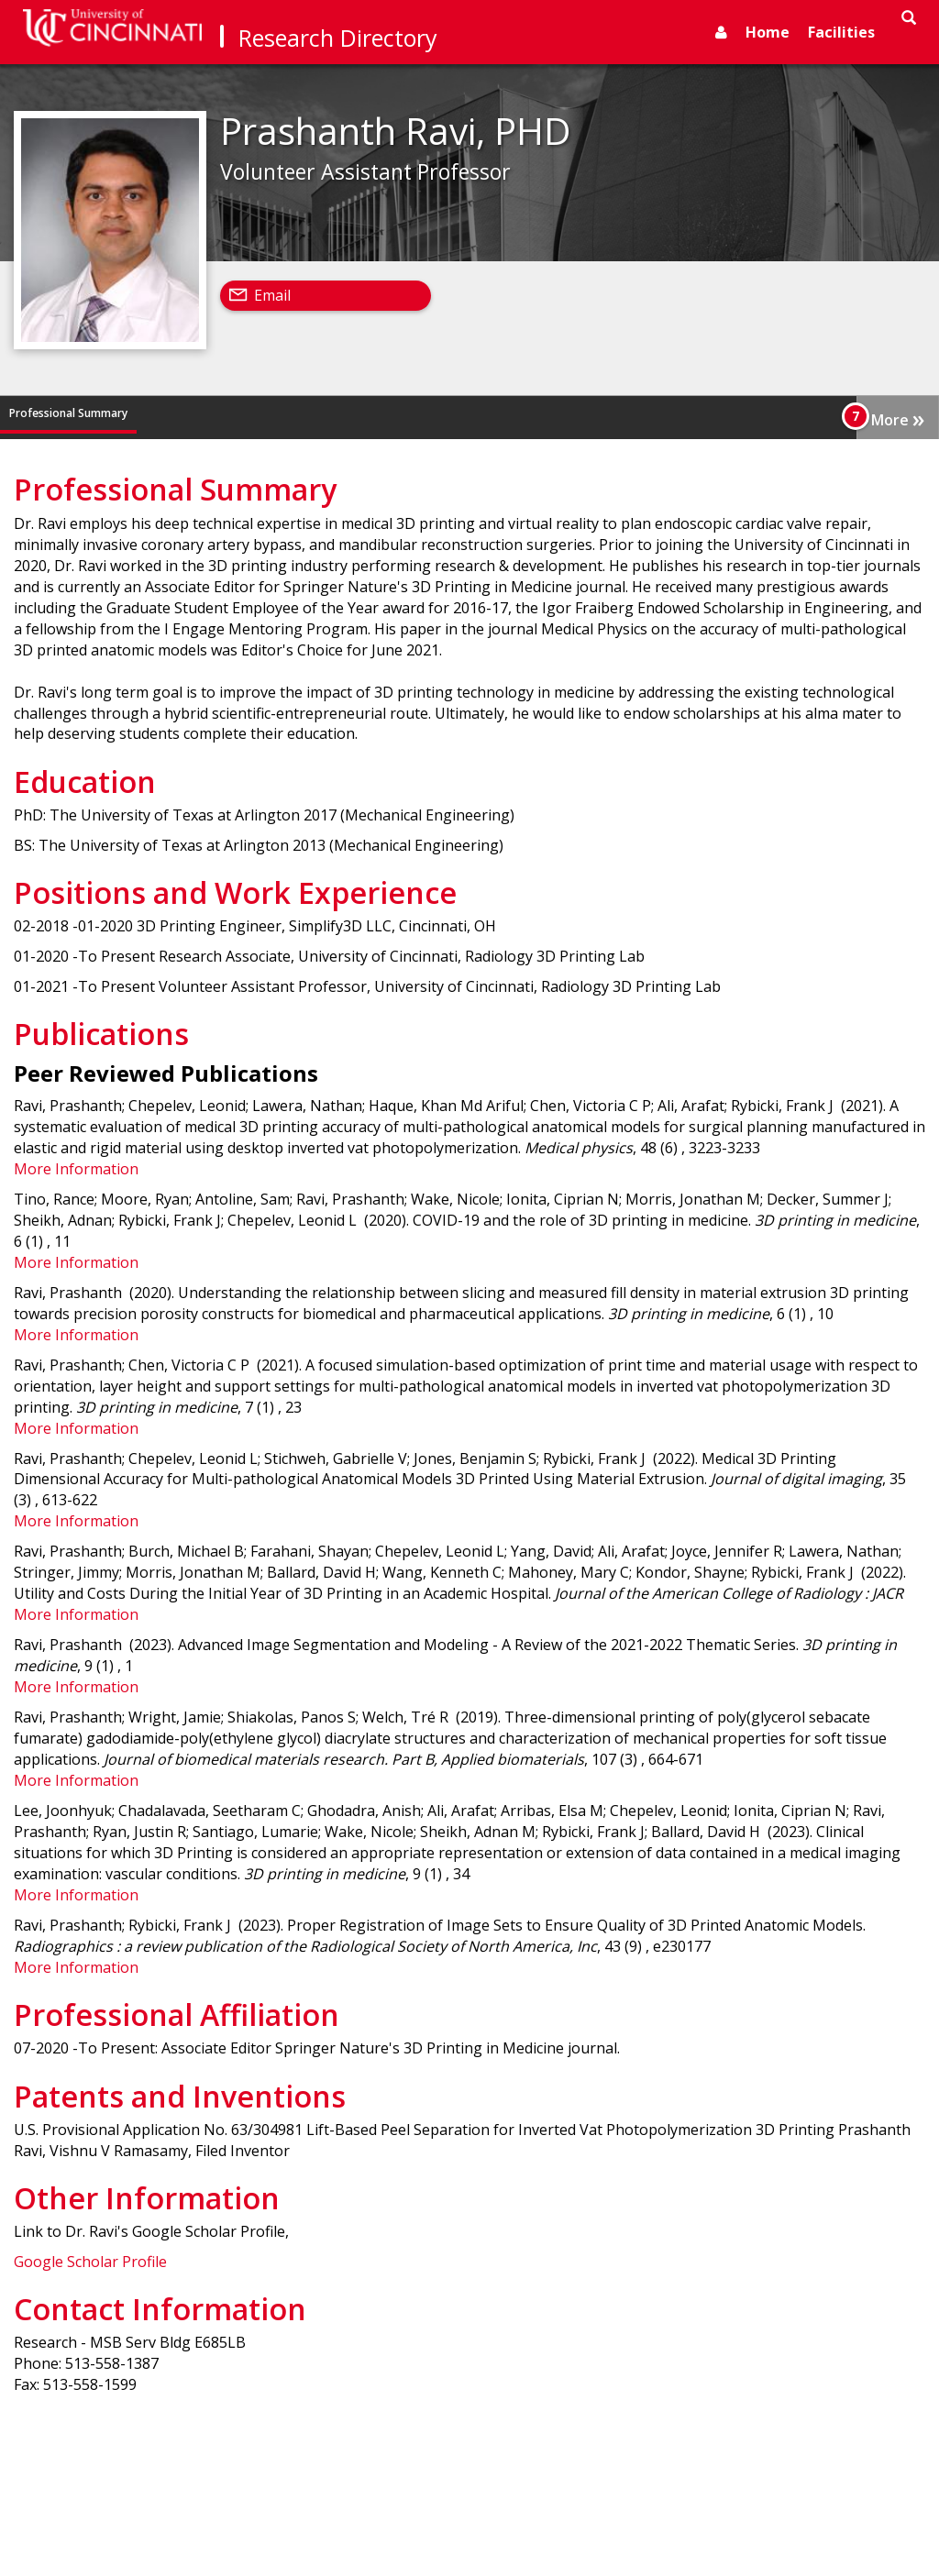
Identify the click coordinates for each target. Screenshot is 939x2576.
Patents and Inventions (678, 413)
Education (172, 413)
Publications (428, 413)
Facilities (841, 32)
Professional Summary (68, 413)
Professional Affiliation (539, 413)
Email (272, 295)
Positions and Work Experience (297, 413)
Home (768, 32)
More (897, 418)
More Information (76, 1169)
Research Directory (337, 37)
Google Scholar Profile (90, 2261)
